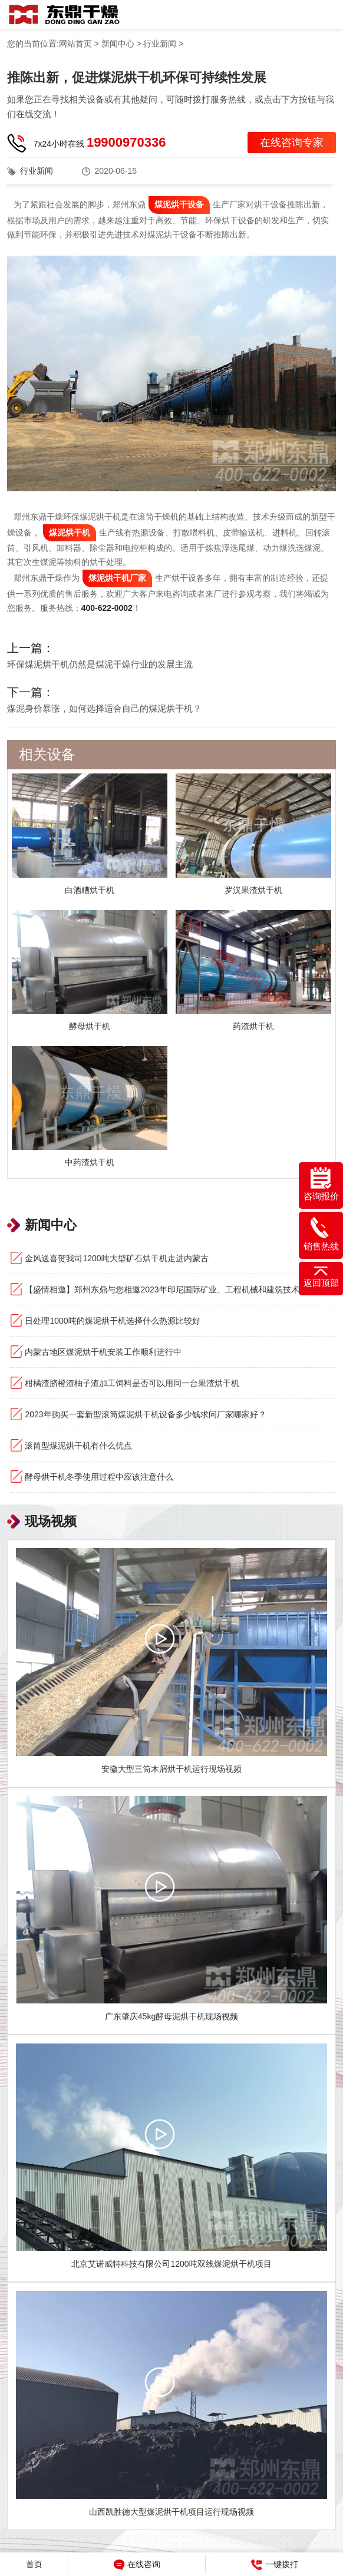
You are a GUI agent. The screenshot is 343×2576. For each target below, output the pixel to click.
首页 (34, 2564)
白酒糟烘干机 (89, 890)
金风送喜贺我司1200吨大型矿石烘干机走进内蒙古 (116, 1258)
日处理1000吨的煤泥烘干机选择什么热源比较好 (112, 1320)
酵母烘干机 (89, 1026)
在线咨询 (136, 2565)
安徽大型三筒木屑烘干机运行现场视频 (171, 1769)
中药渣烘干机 (89, 1162)
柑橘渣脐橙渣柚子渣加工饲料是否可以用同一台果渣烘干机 (132, 1383)
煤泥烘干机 (69, 532)
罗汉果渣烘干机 (253, 890)
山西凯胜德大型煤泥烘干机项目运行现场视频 (171, 2512)
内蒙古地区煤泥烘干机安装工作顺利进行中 (103, 1352)
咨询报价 (321, 1184)
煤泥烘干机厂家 (117, 578)
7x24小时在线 (100, 142)
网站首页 (75, 43)
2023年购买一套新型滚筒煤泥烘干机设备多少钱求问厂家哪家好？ (145, 1414)
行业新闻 (159, 43)
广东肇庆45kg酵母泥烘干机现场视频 (171, 2016)
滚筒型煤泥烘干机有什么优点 (78, 1445)
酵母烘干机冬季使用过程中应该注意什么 (99, 1477)
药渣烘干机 (253, 1026)
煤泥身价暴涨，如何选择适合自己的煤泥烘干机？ (104, 708)
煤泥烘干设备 (179, 204)
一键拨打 (274, 2565)
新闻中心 (117, 43)
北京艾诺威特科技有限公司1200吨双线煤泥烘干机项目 (171, 2264)
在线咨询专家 (292, 142)
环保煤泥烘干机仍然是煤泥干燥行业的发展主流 (100, 664)
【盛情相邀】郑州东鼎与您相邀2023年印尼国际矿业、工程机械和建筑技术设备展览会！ (180, 1289)
